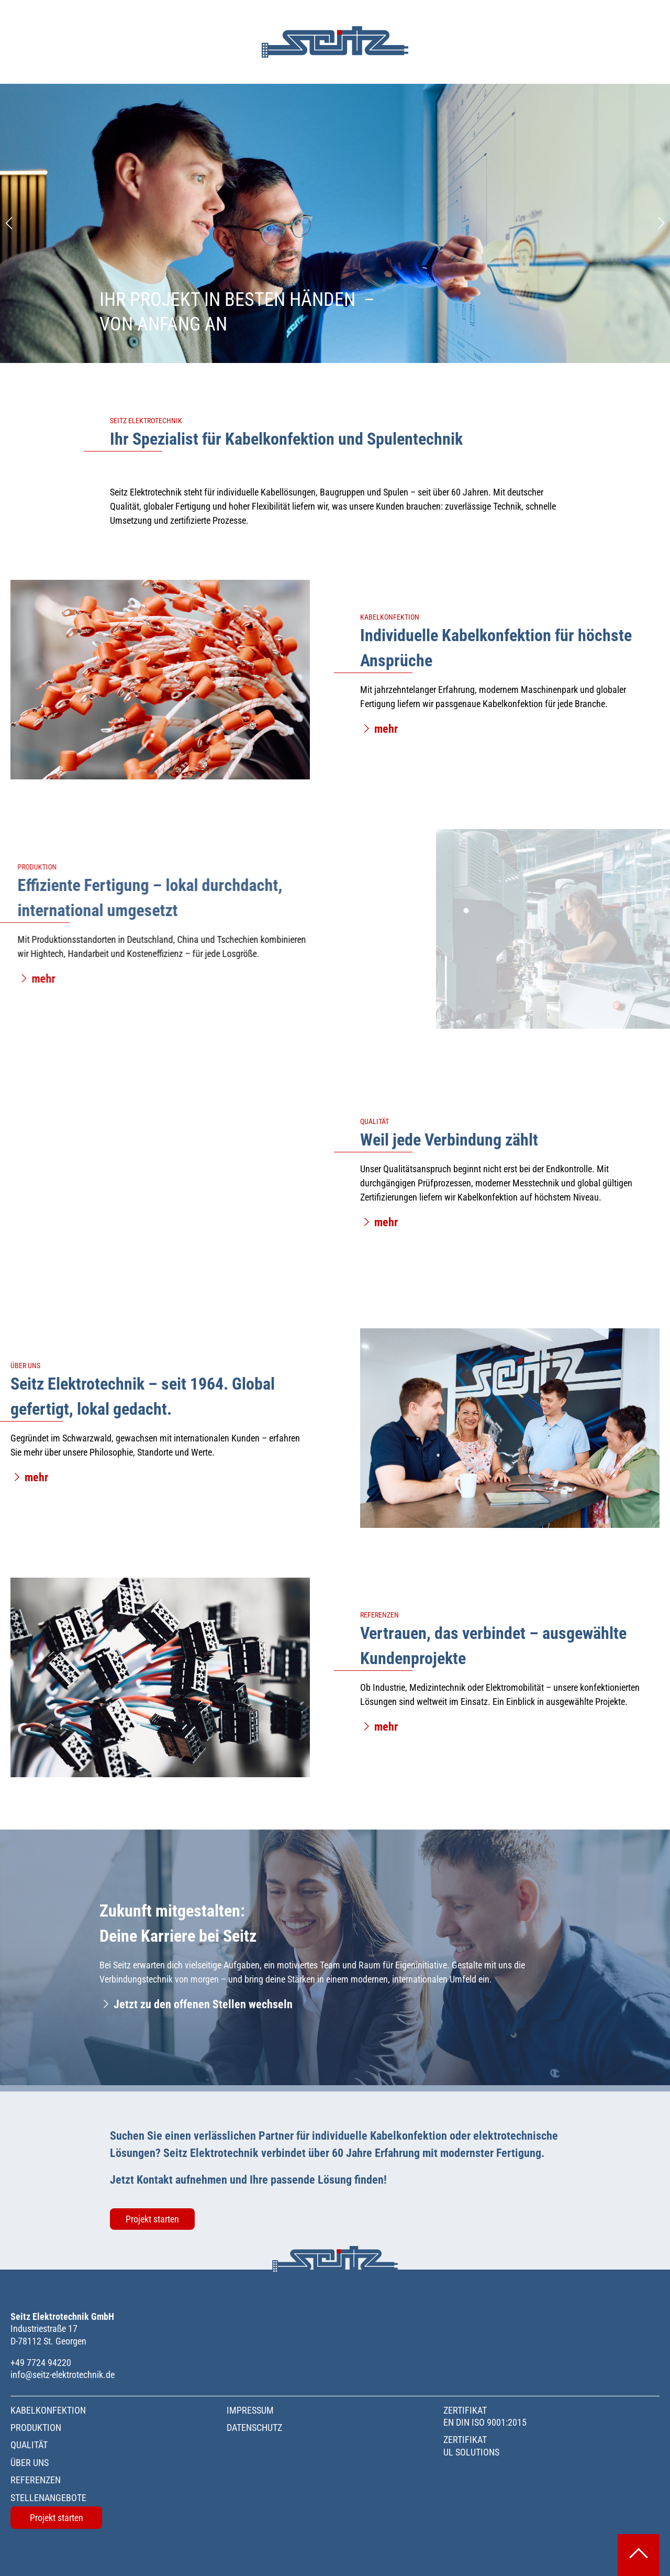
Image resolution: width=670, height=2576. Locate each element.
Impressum (250, 2410)
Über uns (29, 2462)
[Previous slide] (9, 223)
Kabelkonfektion (48, 2410)
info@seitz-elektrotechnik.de (62, 2374)
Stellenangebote (48, 2497)
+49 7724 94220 (40, 2362)
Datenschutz (254, 2427)
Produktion (35, 2427)
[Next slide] (661, 223)
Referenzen (35, 2479)
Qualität (29, 2444)
